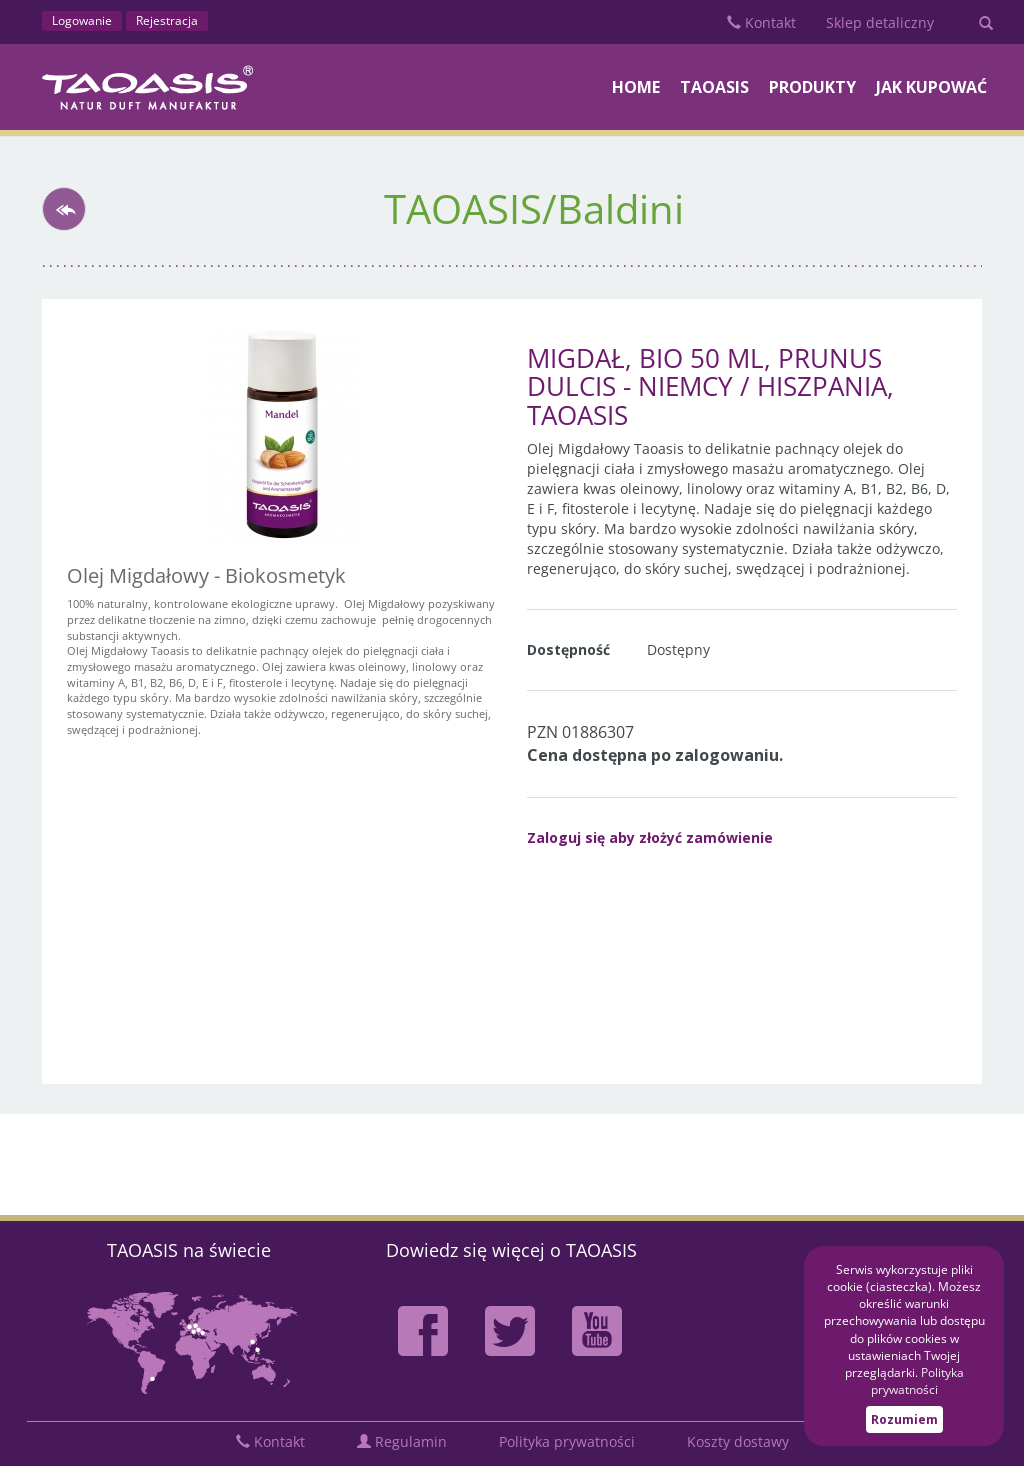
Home (636, 87)
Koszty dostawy (738, 1441)
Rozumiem (904, 1419)
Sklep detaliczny (880, 22)
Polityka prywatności (567, 1441)
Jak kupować (931, 87)
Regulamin (402, 1441)
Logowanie (82, 20)
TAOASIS (714, 87)
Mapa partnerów (189, 1341)
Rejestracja (167, 20)
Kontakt (761, 22)
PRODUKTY (812, 87)
